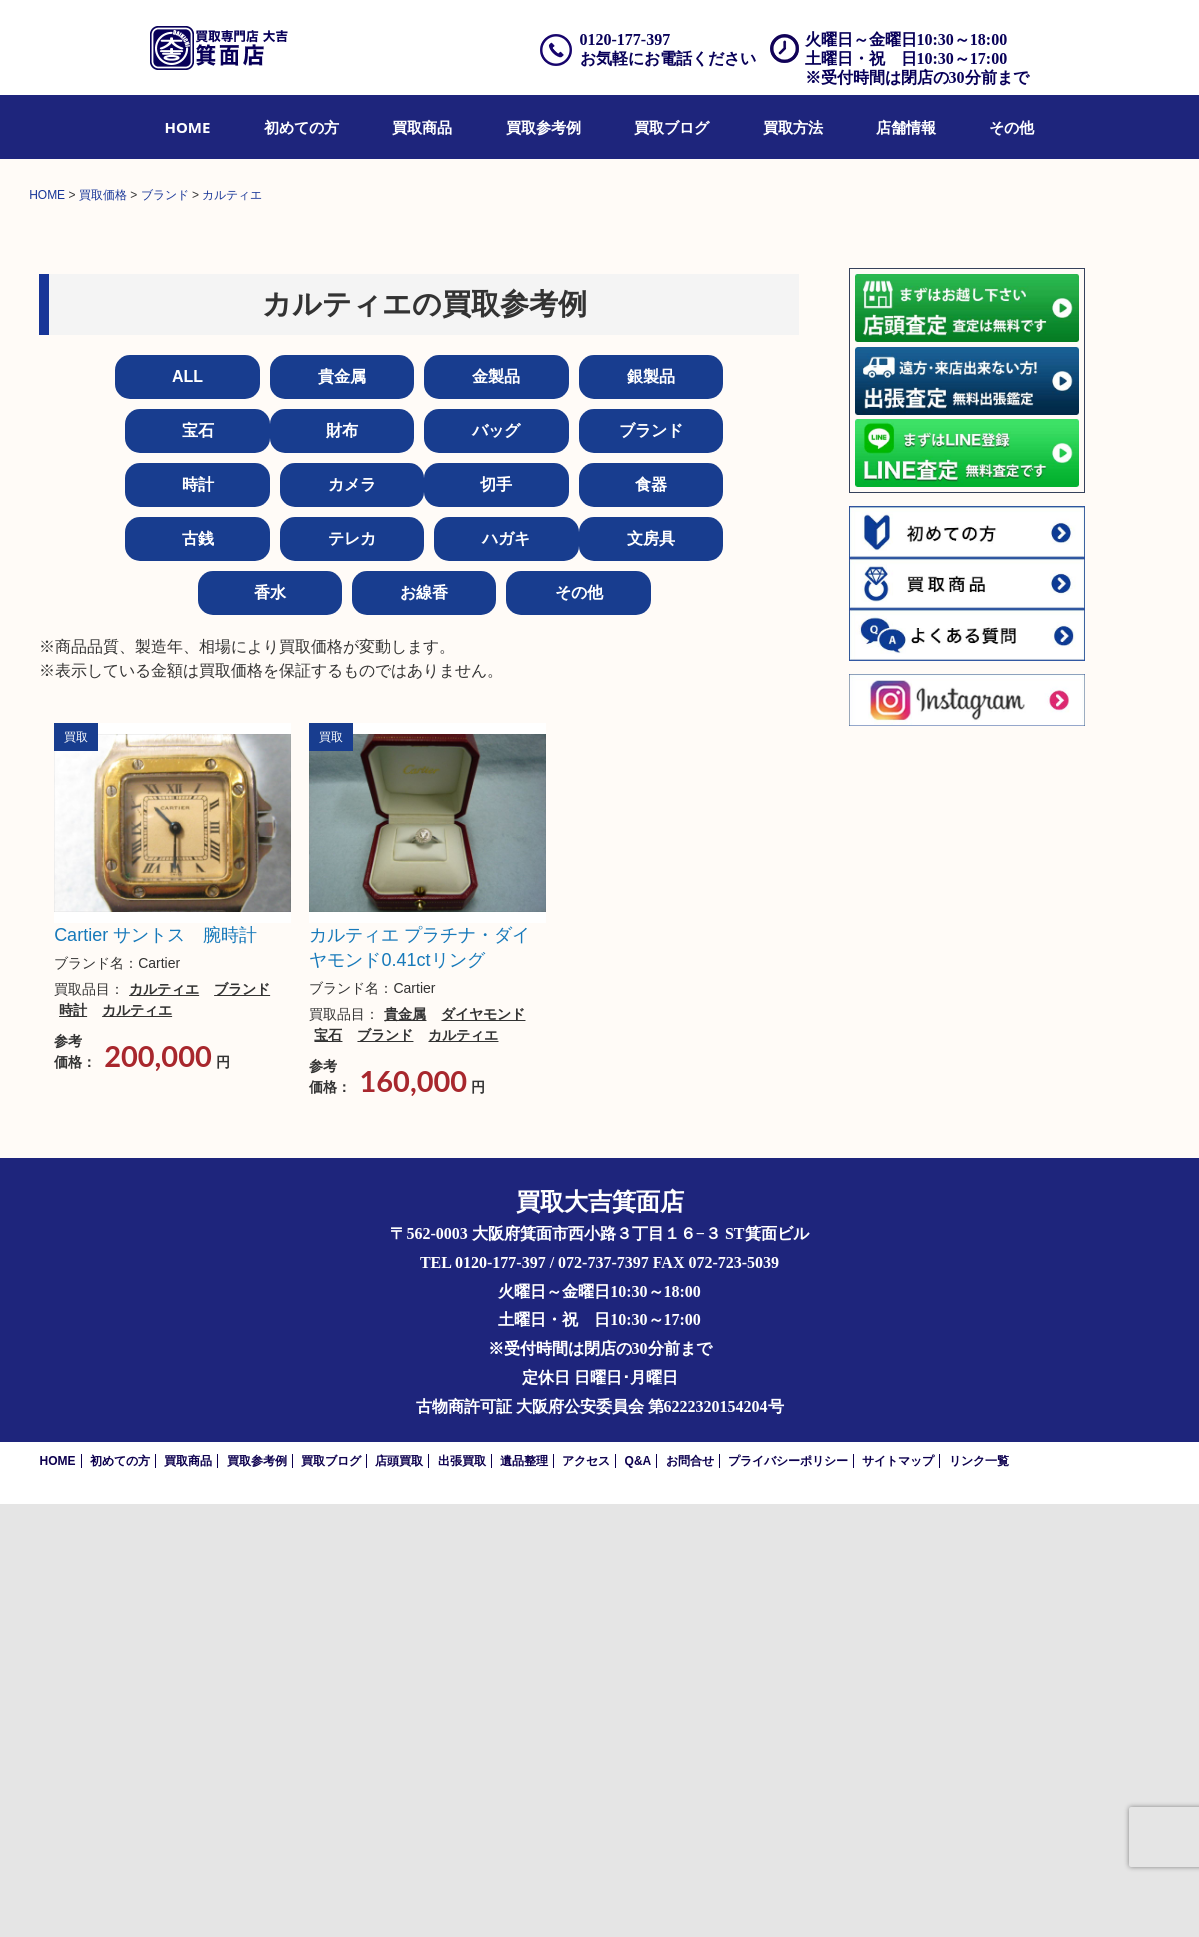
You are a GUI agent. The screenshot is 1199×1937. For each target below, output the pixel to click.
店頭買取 (399, 1894)
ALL (187, 809)
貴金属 (342, 809)
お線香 (424, 1025)
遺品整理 (524, 1894)
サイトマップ (898, 1894)
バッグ (496, 863)
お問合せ (690, 1894)
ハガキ (506, 971)
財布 (342, 863)
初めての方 (301, 127)
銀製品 (651, 809)
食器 (651, 917)
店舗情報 (906, 127)
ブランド (651, 863)
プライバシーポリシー (788, 1894)
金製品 (496, 809)
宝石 (198, 863)
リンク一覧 (979, 1894)
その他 (1011, 127)
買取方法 (793, 127)
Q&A (638, 1894)
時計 (198, 917)
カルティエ (164, 1422)
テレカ (352, 971)
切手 (496, 917)
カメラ (352, 917)
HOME (188, 127)
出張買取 (462, 1894)
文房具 (651, 971)
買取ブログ (671, 127)
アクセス (586, 1894)
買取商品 (422, 127)
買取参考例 (543, 127)
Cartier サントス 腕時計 (155, 1368)
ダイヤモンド (483, 1448)
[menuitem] (188, 127)
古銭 (198, 971)
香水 (270, 1025)
